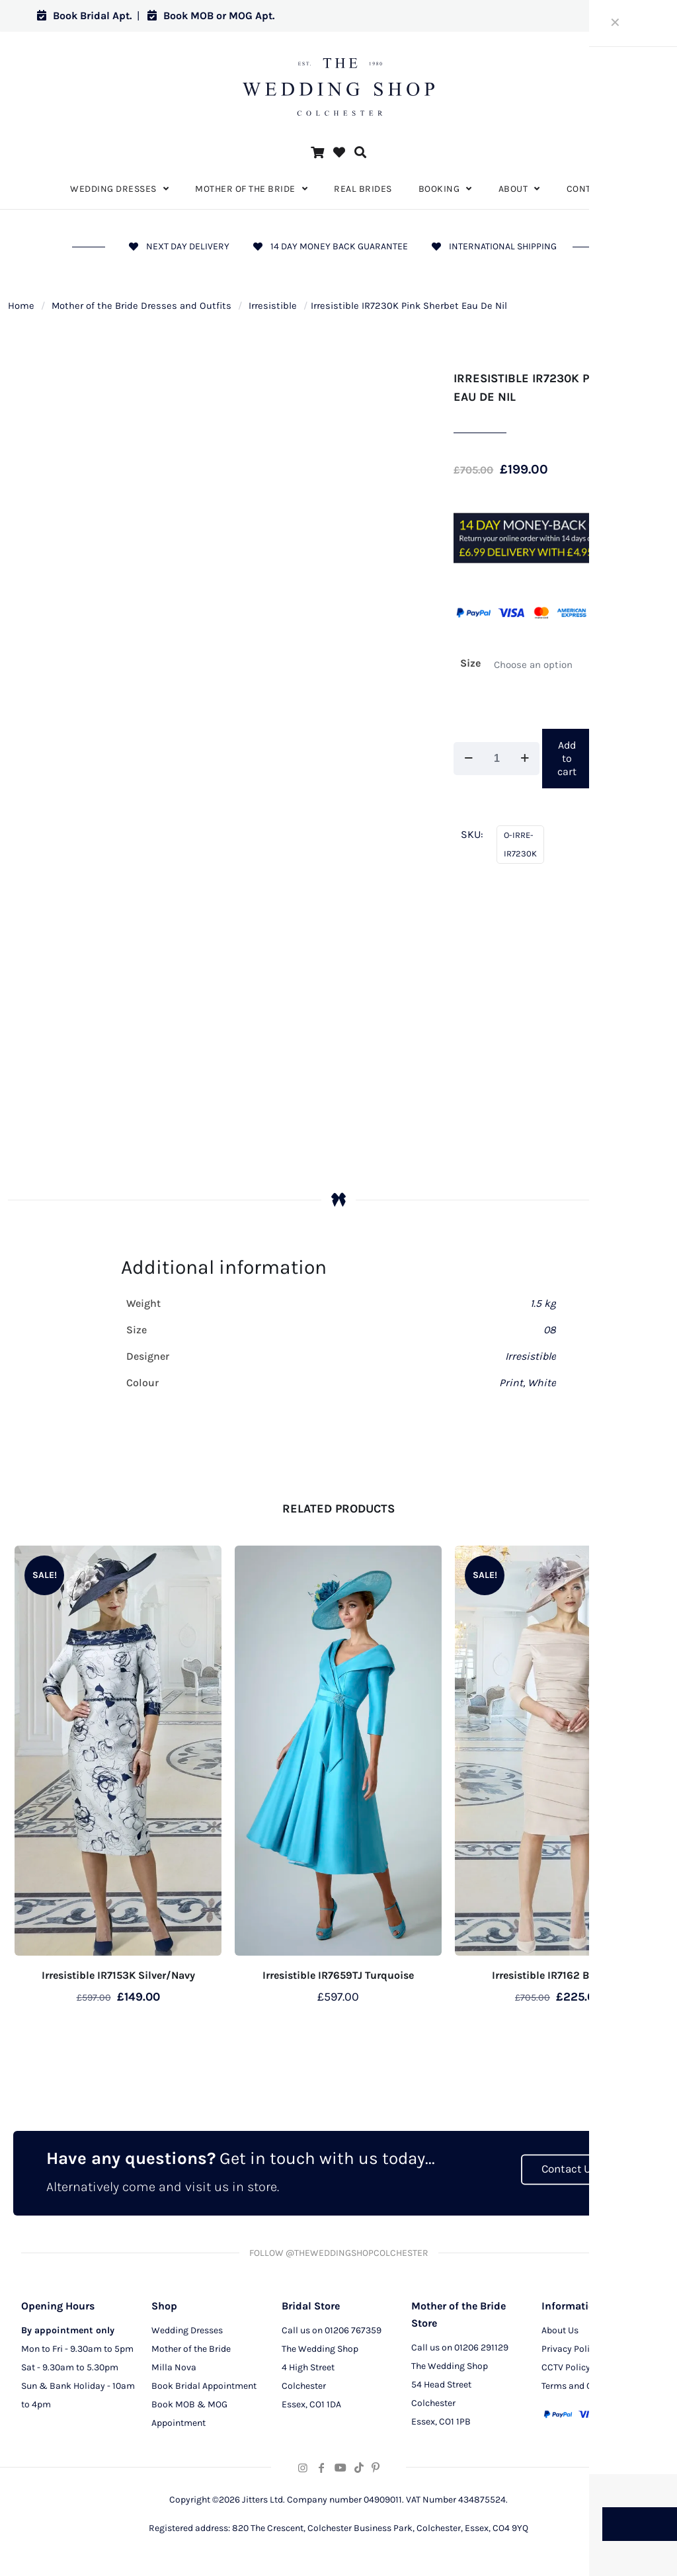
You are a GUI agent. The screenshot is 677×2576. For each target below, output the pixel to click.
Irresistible (273, 306)
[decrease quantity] (468, 758)
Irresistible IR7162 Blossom (558, 1975)
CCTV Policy (565, 2369)
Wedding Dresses (187, 2332)
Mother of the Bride (191, 2350)
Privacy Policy (570, 2350)
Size (470, 663)
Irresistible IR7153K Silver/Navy (118, 1975)
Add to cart (567, 758)
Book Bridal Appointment (204, 2387)
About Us (559, 2332)
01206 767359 (353, 2332)
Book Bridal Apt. (84, 15)
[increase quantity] (524, 758)
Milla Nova (173, 2369)
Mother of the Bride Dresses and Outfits (141, 306)
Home (21, 306)
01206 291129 (481, 2349)
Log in (615, 15)
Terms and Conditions (586, 2387)
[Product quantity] (496, 758)
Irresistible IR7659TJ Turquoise (338, 1975)
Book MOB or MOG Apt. (210, 15)
